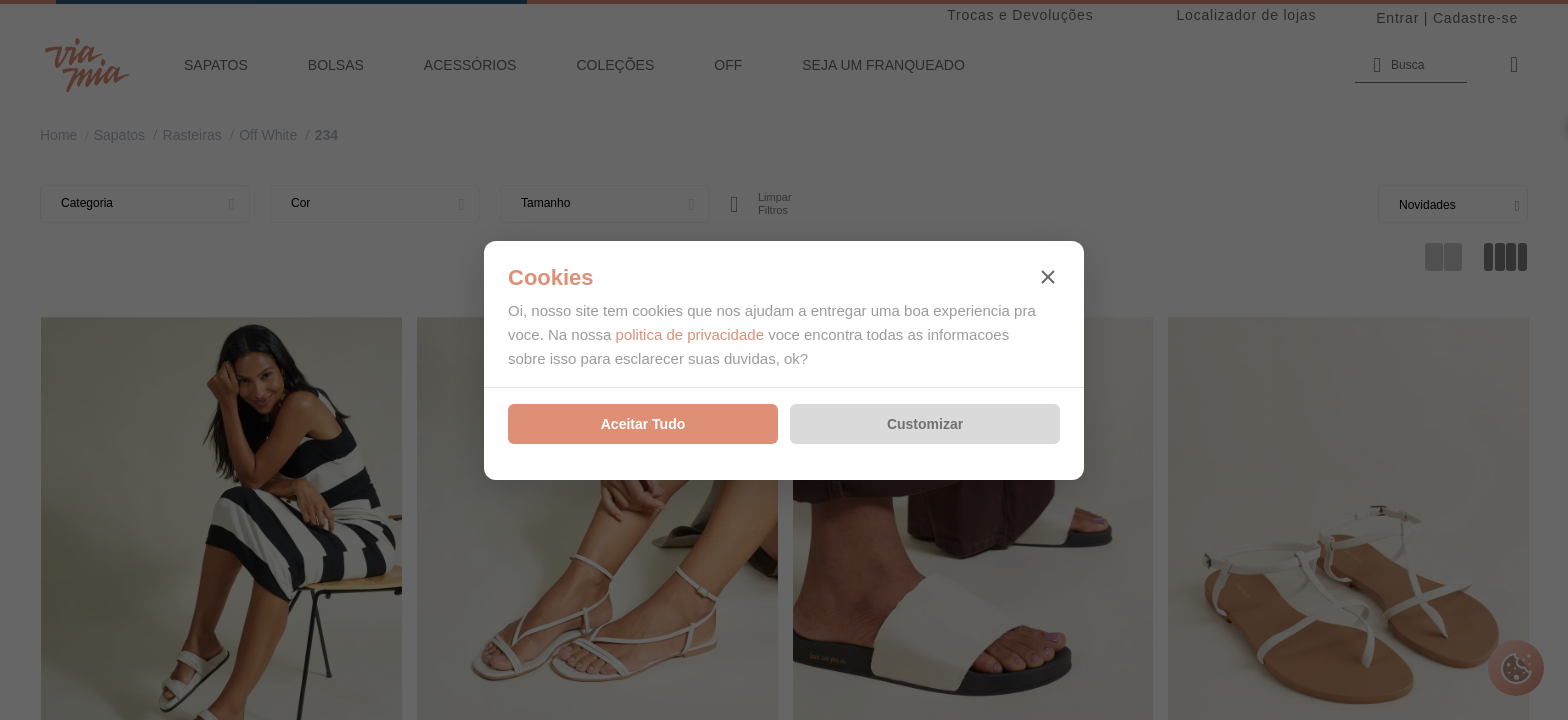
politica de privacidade (690, 334)
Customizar (925, 424)
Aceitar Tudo (643, 424)
